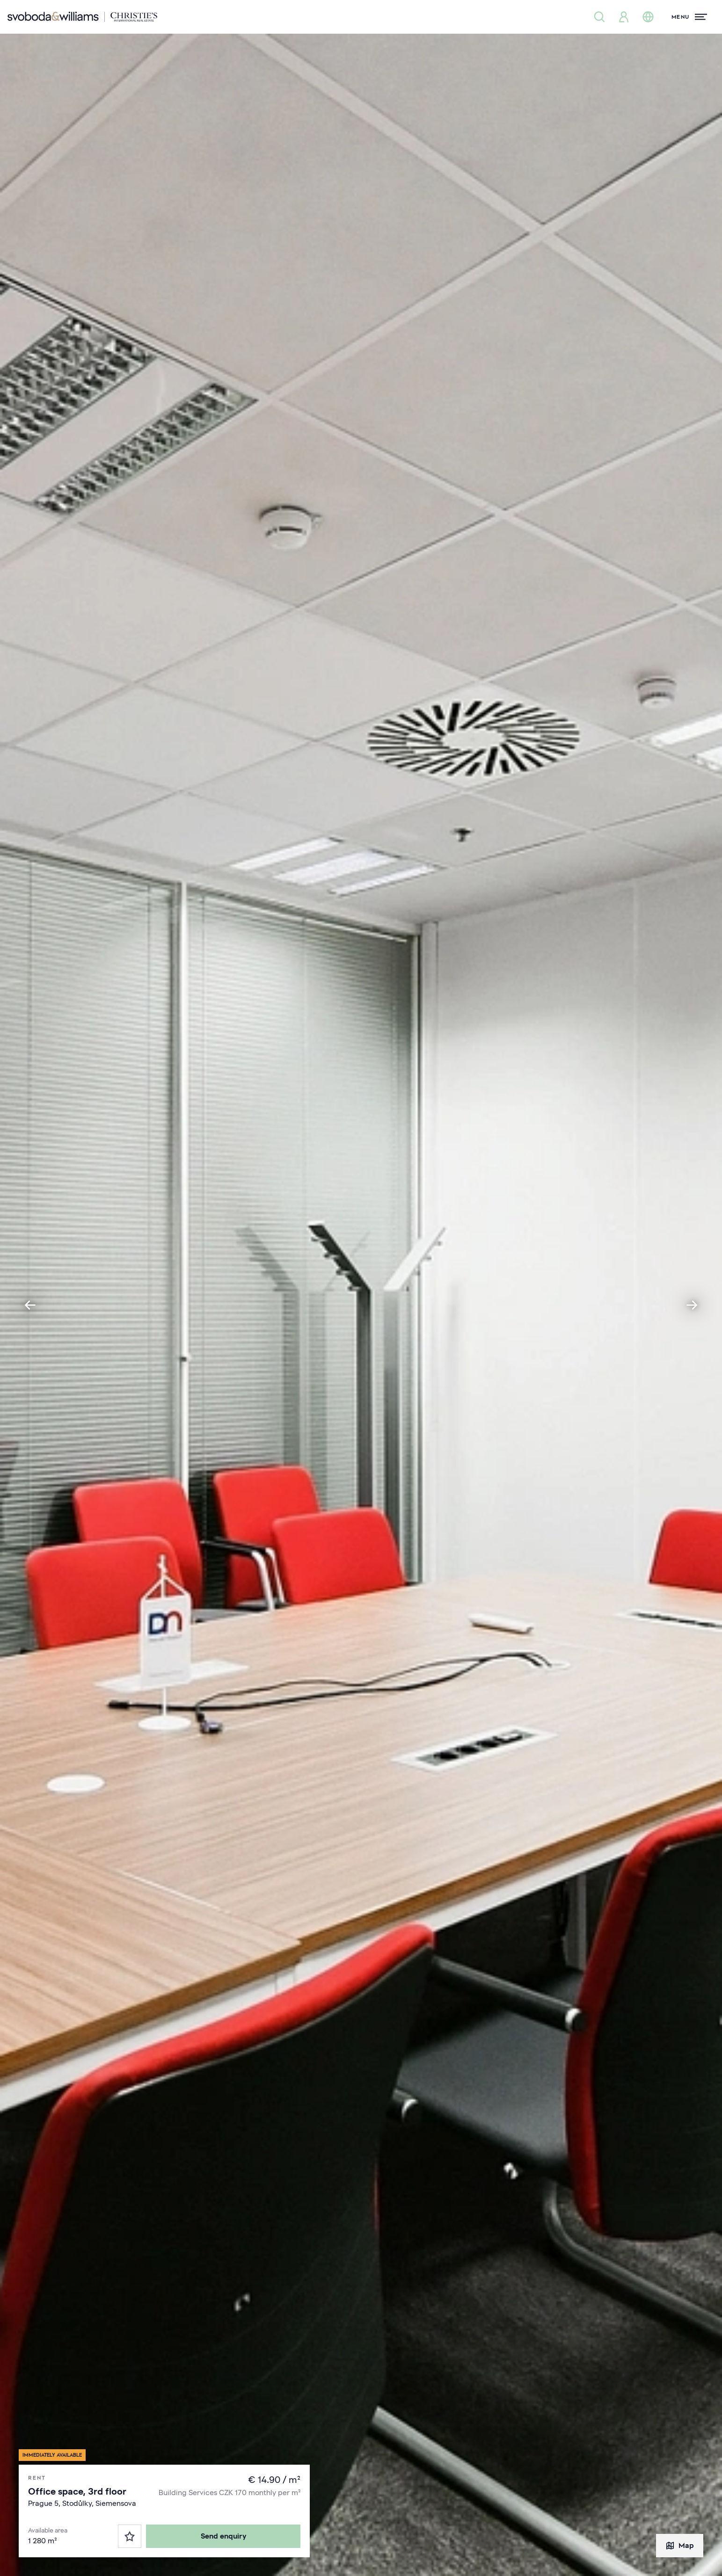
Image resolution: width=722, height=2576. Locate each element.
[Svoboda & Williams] (82, 17)
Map (679, 2545)
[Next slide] (692, 1305)
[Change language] (648, 16)
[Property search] (599, 16)
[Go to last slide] (30, 1305)
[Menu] (689, 16)
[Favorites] (129, 2536)
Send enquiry (223, 2536)
